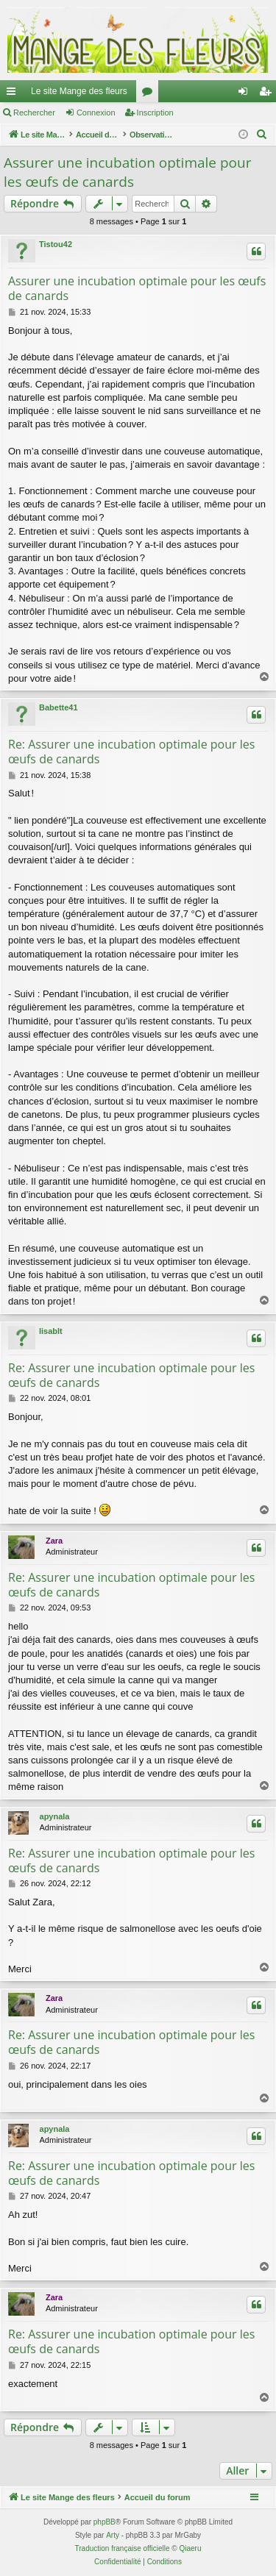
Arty (112, 2535)
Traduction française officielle (122, 2548)
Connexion (96, 112)
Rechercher (34, 112)
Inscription (155, 112)
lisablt (51, 1331)
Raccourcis (14, 94)
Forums (150, 94)
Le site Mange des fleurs (79, 91)
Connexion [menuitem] (246, 94)
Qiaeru (190, 2548)
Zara (54, 1540)
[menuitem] (262, 134)
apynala (55, 1816)
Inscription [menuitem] (268, 94)
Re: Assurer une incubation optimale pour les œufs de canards (131, 751)
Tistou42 (55, 244)
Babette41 (58, 707)
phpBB (104, 2522)
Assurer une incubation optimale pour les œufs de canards (127, 172)
